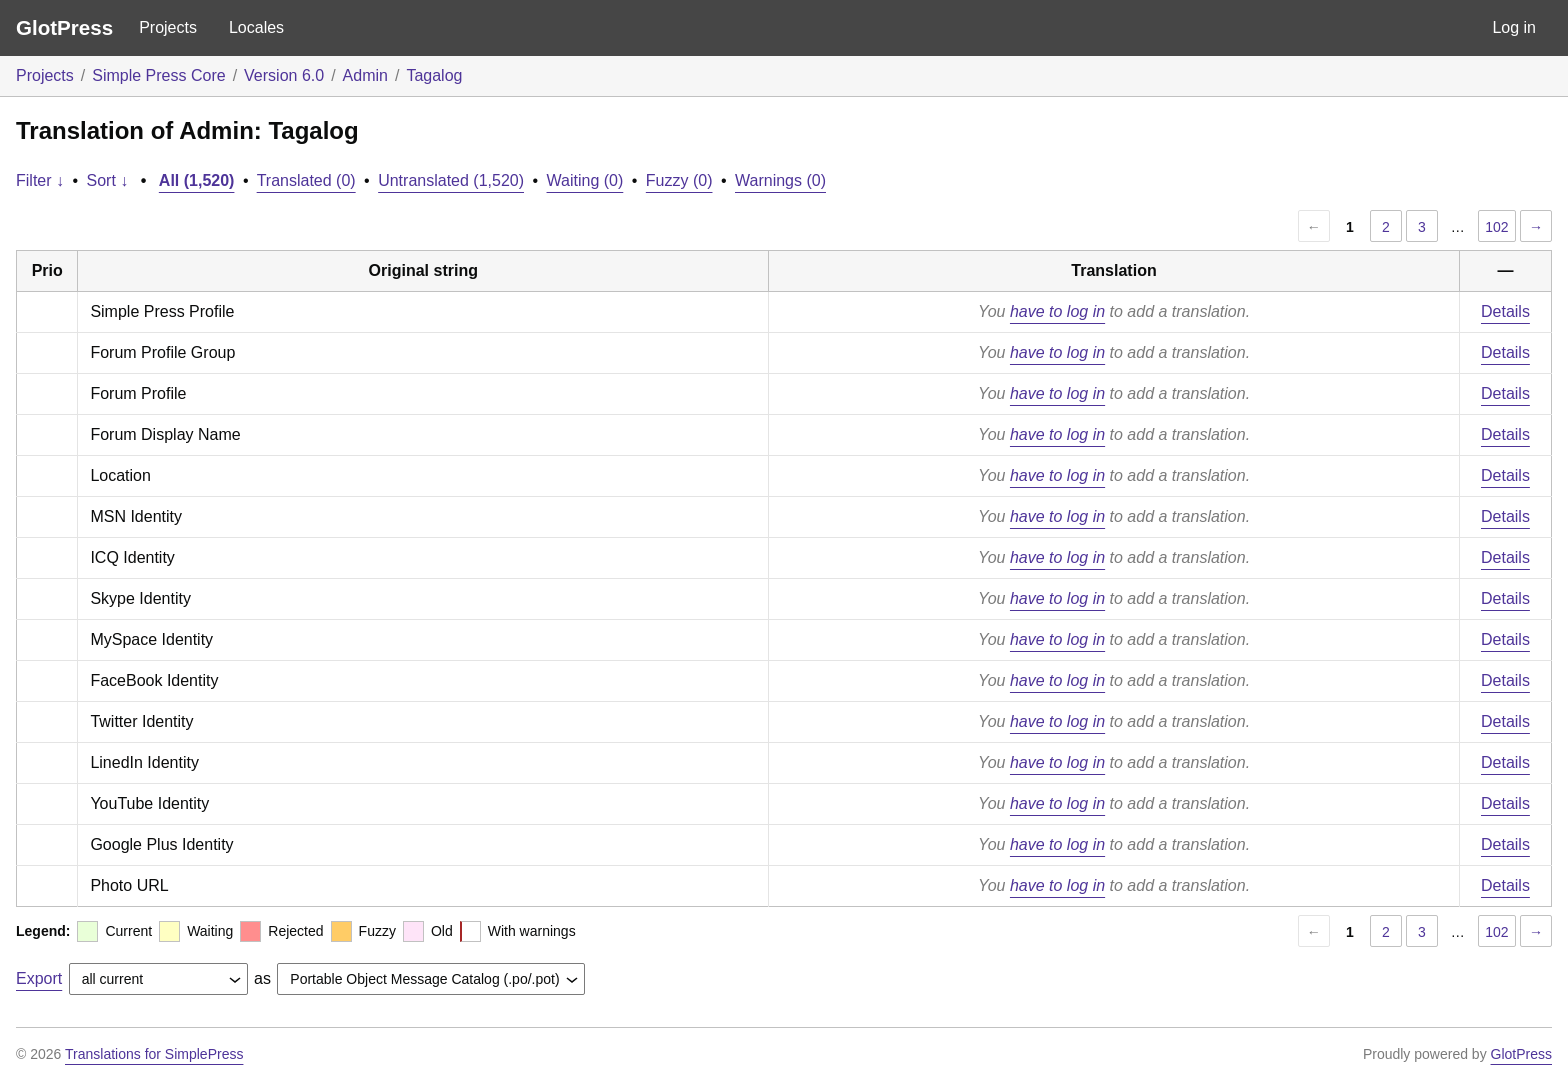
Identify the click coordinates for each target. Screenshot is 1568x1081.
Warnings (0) (780, 180)
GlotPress (64, 27)
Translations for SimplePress (154, 1054)
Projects (168, 27)
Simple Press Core (158, 75)
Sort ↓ (108, 180)
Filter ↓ (40, 180)
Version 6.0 (284, 75)
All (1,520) (197, 180)
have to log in (1057, 311)
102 (1496, 227)
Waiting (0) (585, 180)
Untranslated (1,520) (451, 180)
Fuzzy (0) (679, 180)
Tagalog (434, 75)
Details (1505, 311)
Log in (1514, 27)
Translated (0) (306, 180)
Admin (365, 75)
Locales (256, 27)
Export (39, 978)
